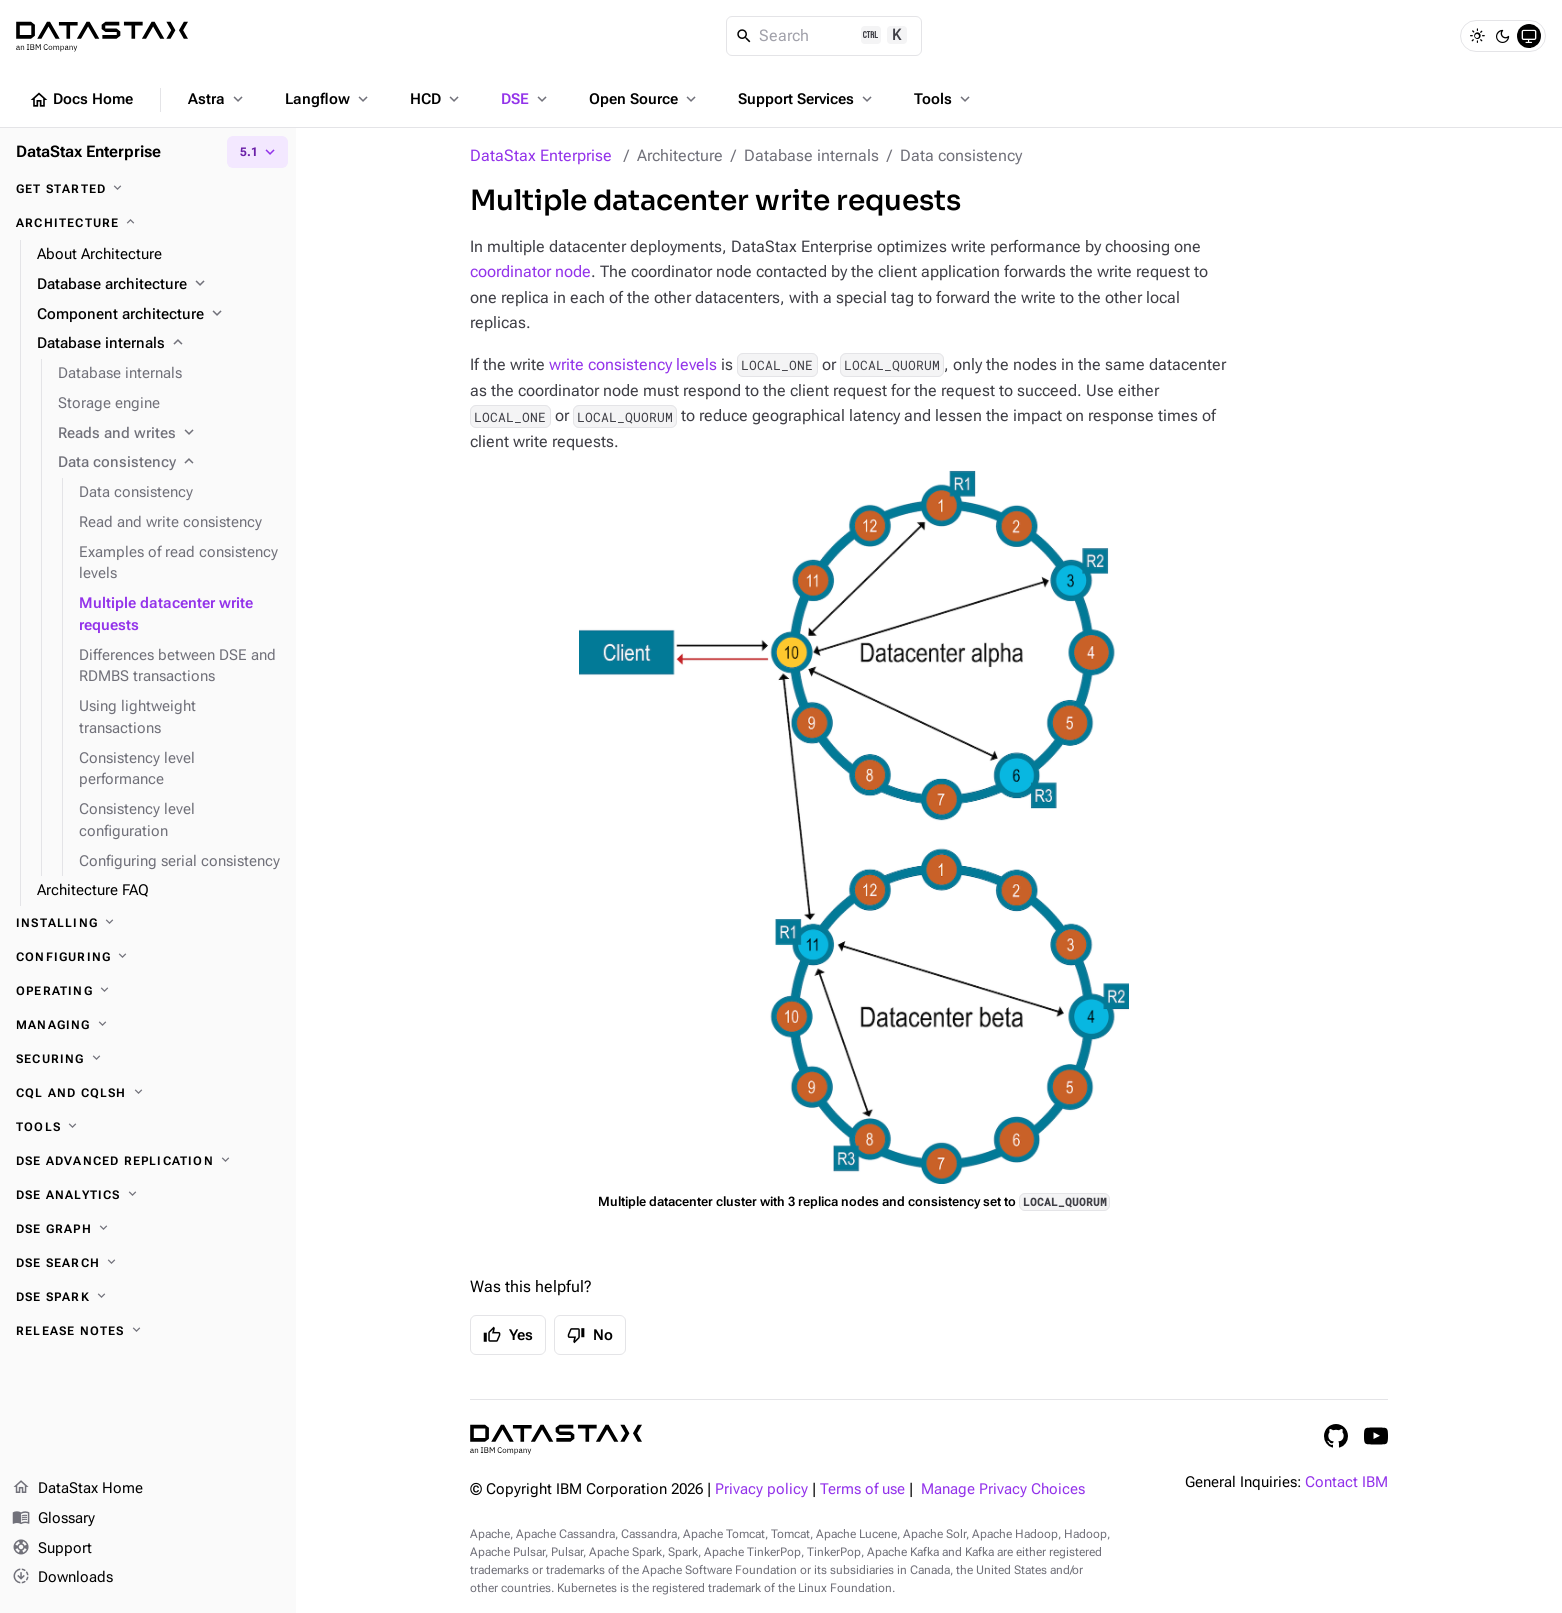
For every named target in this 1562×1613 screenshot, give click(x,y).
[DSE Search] (148, 1263)
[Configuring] (148, 957)
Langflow (328, 99)
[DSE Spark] (148, 1297)
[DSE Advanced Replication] (148, 1161)
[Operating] (148, 991)
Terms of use (862, 1489)
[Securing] (148, 1059)
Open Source (644, 99)
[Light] (1477, 36)
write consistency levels (633, 364)
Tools (944, 99)
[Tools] (148, 1127)
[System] (1529, 36)
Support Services (807, 99)
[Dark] (1503, 36)
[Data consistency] (169, 463)
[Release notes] (148, 1331)
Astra (217, 99)
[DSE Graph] (148, 1229)
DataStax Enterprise (541, 155)
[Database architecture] (158, 285)
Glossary (53, 1519)
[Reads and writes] (169, 434)
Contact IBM (1346, 1482)
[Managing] (148, 1025)
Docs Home (81, 100)
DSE (526, 99)
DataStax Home (77, 1489)
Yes (508, 1335)
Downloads (62, 1578)
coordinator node (530, 271)
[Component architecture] (158, 315)
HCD (436, 99)
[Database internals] (158, 344)
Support (52, 1549)
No (590, 1335)
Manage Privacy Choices (1003, 1489)
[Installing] (148, 923)
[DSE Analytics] (148, 1195)
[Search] (824, 36)
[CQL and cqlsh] (148, 1093)
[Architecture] (148, 223)
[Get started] (148, 189)
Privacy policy (761, 1489)
